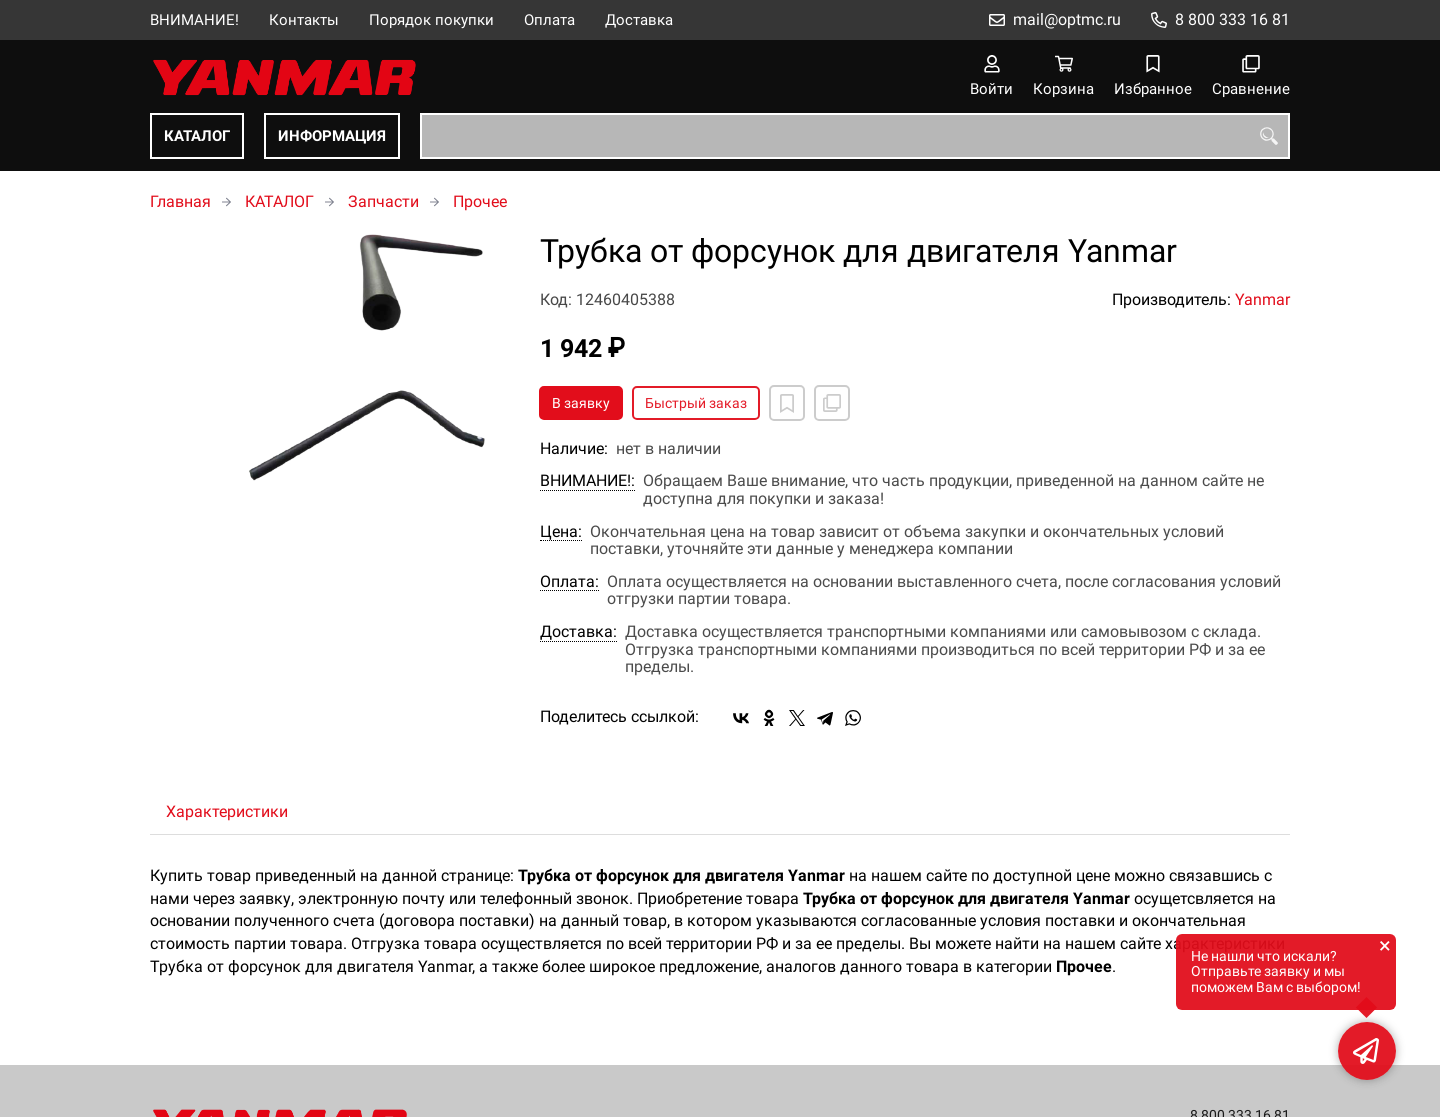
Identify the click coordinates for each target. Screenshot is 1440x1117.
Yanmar (1262, 299)
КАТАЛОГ (197, 136)
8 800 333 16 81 (1232, 19)
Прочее (480, 201)
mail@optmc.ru (1067, 19)
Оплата (549, 20)
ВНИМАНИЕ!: (587, 481)
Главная (180, 201)
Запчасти (383, 201)
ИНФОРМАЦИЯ (332, 136)
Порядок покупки (431, 20)
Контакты (304, 20)
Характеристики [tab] (227, 811)
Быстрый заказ (696, 403)
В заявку (581, 403)
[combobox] (855, 136)
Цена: (561, 532)
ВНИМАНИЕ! (194, 20)
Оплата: (569, 582)
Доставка (639, 20)
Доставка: (578, 632)
